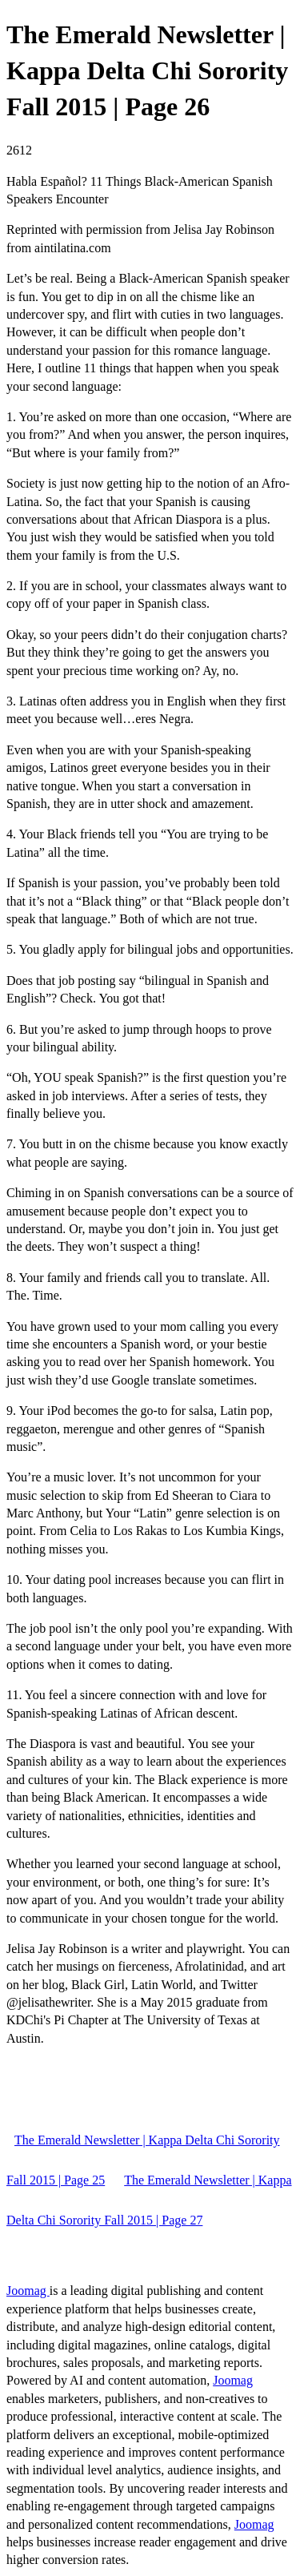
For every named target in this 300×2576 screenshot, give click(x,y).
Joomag (28, 2290)
